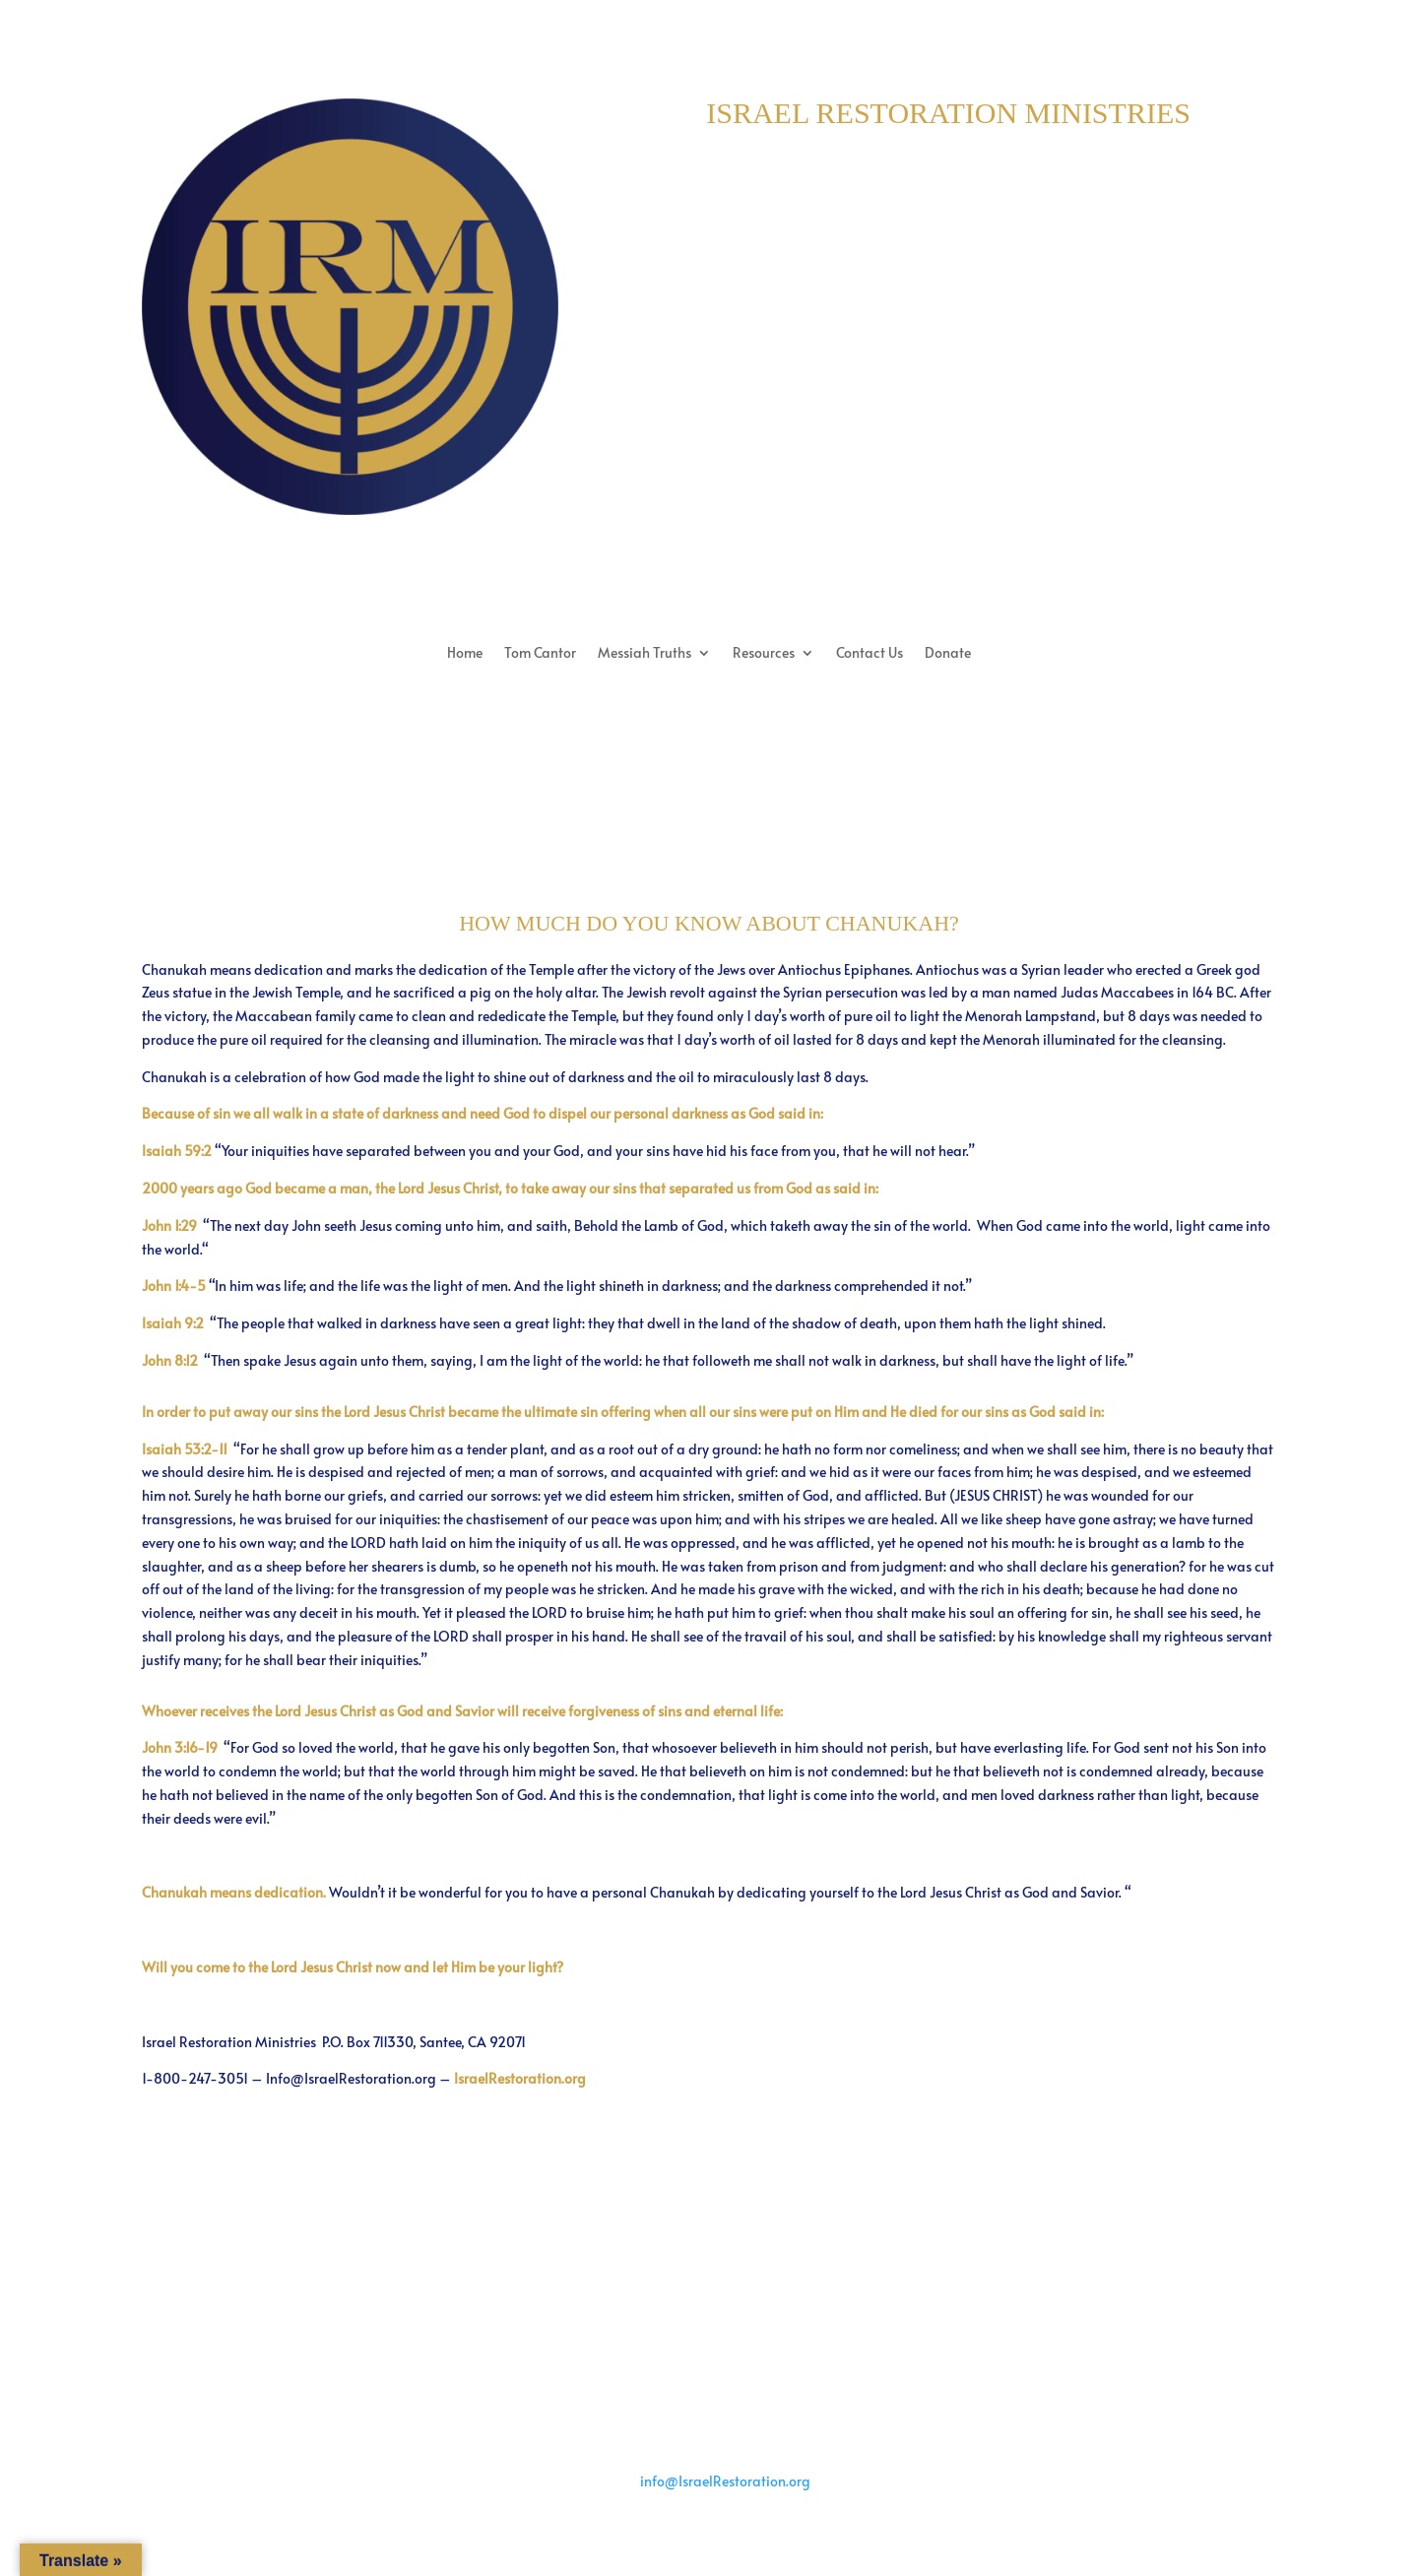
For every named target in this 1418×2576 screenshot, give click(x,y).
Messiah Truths (644, 654)
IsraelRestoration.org (520, 2078)
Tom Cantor (540, 654)
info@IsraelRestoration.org (725, 2481)
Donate (948, 654)
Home (465, 654)
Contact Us (869, 654)
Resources (764, 654)
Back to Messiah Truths (709, 2201)
